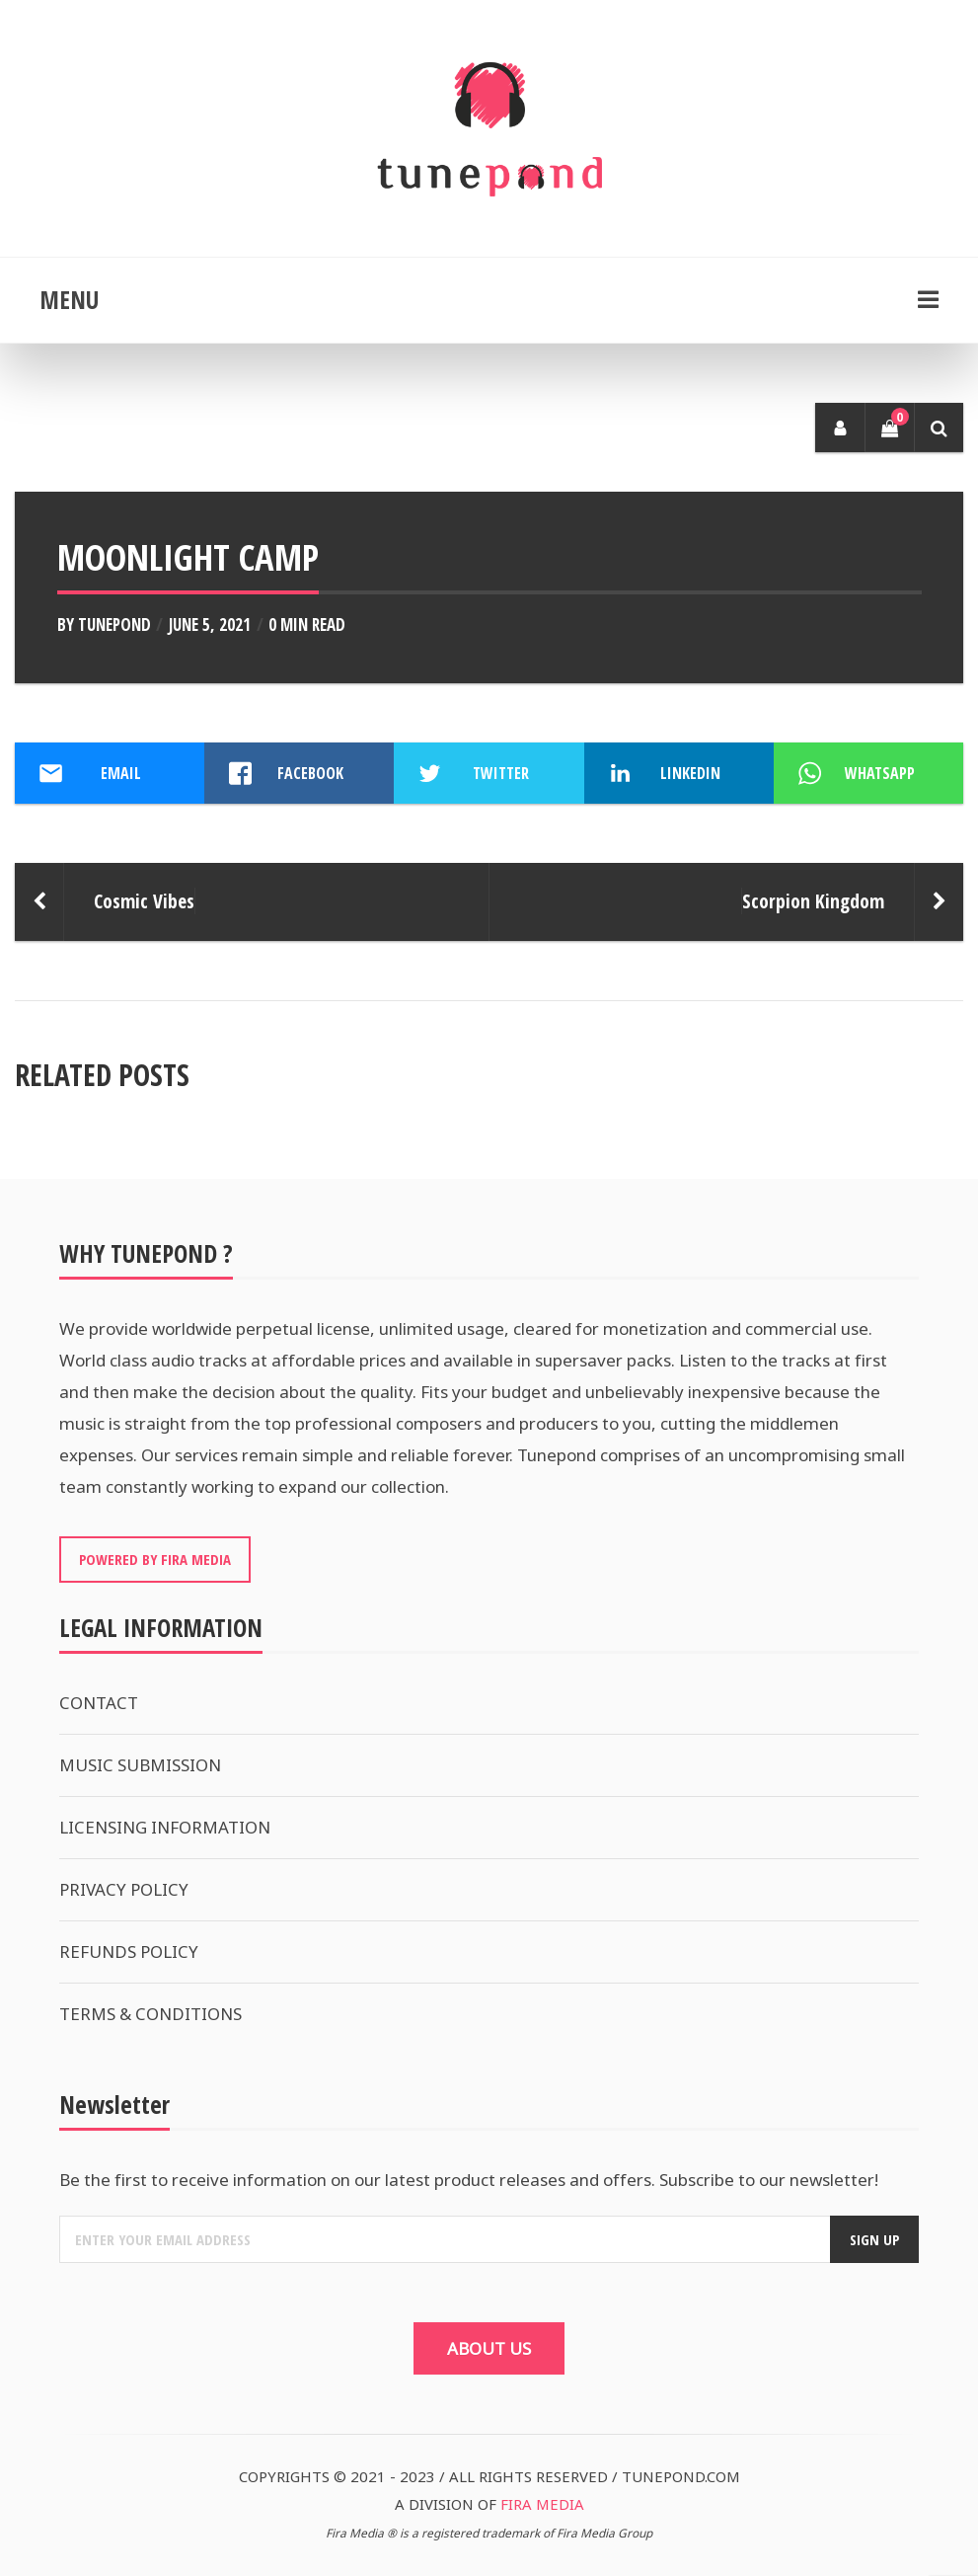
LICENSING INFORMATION (164, 1827)
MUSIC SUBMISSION (140, 1765)
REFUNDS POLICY (128, 1951)
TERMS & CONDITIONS (150, 2013)
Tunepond (114, 624)
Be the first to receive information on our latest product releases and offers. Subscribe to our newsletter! (468, 2179)
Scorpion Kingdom (813, 901)
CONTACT (98, 1702)
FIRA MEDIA (542, 2504)
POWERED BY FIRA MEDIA (155, 1559)
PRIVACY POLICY (123, 1889)
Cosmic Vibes (144, 901)
